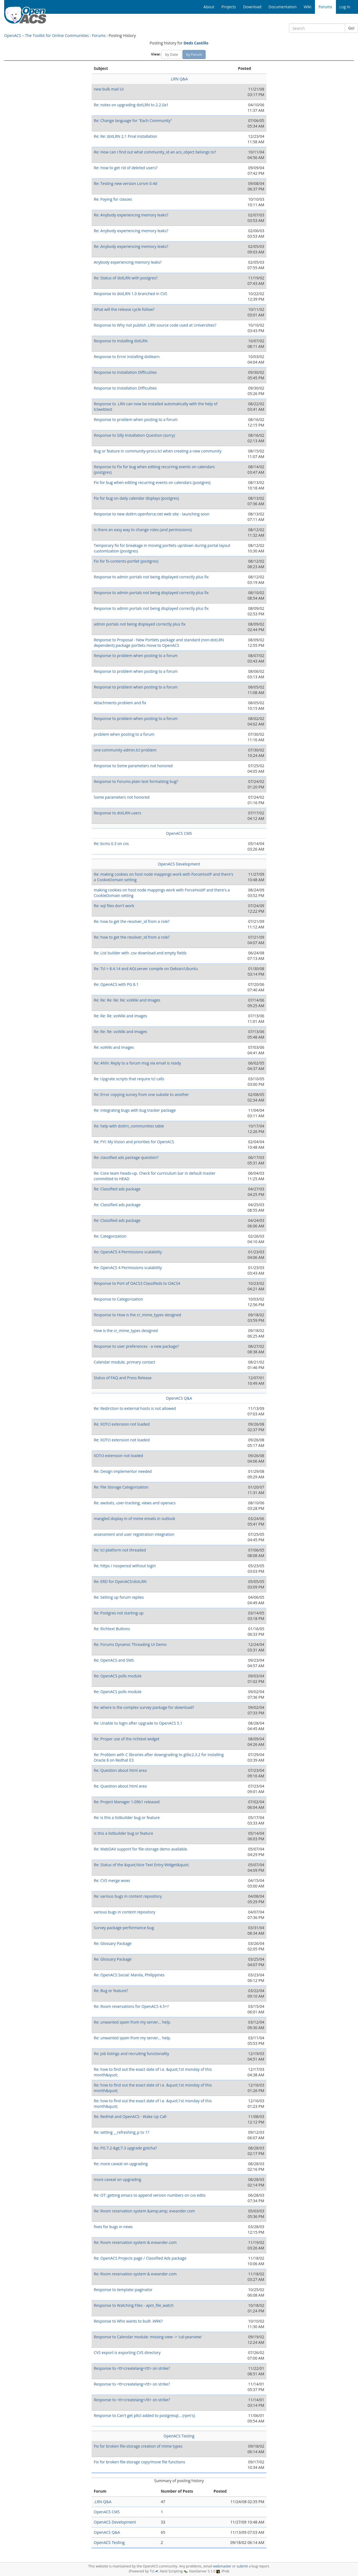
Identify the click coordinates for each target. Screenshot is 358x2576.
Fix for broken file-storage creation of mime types (138, 2446)
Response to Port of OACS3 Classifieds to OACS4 (137, 1283)
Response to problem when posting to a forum (136, 419)
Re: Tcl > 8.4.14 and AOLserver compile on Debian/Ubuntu (146, 968)
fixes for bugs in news (113, 2226)
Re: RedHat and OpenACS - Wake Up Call (130, 2116)
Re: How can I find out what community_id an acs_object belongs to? (155, 152)
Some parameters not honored (122, 797)
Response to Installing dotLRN (121, 340)
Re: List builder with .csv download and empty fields (140, 952)
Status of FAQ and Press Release (123, 1377)
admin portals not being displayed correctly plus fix (139, 624)
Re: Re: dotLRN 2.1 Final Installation (125, 136)
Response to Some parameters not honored (133, 765)
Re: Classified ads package (117, 1189)
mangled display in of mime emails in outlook (134, 1518)
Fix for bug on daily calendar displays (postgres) (136, 498)
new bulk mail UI (109, 89)
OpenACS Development (179, 864)
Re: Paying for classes (113, 199)
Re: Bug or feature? (111, 1990)
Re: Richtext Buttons (112, 1628)
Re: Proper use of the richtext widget (127, 1738)
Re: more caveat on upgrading (121, 2163)
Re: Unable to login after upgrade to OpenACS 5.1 (138, 1723)
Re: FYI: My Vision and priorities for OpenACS (134, 1141)
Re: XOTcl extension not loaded (122, 1424)
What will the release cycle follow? (124, 309)
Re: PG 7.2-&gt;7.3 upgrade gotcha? (125, 2148)
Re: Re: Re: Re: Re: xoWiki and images (127, 1000)
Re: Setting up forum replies (119, 1597)
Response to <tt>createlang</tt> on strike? (132, 2368)
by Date (171, 54)
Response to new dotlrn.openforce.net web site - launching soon (152, 514)
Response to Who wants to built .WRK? (128, 2321)
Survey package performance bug (124, 1927)
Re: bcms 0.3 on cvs (111, 843)
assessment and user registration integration (134, 1534)
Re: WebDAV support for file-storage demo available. (141, 1849)
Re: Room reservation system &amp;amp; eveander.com (144, 2211)
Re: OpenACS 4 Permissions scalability (128, 1251)
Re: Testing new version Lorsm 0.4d (125, 183)
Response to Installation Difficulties (125, 372)
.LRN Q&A (179, 78)
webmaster (222, 2566)
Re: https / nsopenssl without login (125, 1565)
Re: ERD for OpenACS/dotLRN (120, 1581)
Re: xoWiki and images (114, 1047)
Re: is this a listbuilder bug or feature (127, 1817)
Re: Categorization (110, 1236)
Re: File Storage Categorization (121, 1487)
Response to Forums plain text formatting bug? (136, 781)
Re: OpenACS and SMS (114, 1660)
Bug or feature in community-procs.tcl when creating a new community (158, 451)
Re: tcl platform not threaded (120, 1550)
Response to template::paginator (123, 2289)
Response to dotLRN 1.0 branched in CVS (130, 293)
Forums (99, 35)
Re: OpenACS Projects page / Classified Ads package (140, 2258)
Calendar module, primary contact (124, 1362)
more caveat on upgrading (117, 2179)
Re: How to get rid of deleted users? (126, 167)
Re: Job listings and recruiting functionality (131, 2053)
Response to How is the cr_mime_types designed (137, 1314)
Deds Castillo (196, 43)
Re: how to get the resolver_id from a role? (132, 921)
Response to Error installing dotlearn (127, 356)
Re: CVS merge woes (112, 1880)
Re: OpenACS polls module (118, 1675)
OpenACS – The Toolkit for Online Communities (46, 35)
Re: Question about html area (120, 1770)
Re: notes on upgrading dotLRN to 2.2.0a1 (131, 104)
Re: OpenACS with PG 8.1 (116, 984)
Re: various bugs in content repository (128, 1896)
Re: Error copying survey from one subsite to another (141, 1094)
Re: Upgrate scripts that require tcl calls (129, 1078)
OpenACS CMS (179, 833)
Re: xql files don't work (114, 905)
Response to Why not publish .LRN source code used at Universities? (155, 325)
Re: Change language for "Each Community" (133, 120)
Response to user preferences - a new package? (136, 1346)
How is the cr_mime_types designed (126, 1330)
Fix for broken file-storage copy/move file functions (139, 2461)
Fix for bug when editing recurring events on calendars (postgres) (152, 482)
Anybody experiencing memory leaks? (128, 262)
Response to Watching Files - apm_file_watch (134, 2305)
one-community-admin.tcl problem (125, 750)
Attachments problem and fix (120, 702)
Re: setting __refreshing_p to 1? (121, 2132)
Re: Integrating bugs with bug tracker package (135, 1110)
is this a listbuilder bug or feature (123, 1833)
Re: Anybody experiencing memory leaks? (131, 215)
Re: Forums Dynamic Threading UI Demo (130, 1644)
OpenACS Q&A (179, 1398)
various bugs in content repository (124, 1912)
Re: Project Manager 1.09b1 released (127, 1801)
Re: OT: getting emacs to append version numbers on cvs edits (150, 2195)
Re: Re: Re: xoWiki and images (120, 1015)
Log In (345, 6)
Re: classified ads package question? (126, 1157)
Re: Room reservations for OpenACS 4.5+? (131, 2006)
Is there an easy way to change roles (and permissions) (143, 529)
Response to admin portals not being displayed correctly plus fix (151, 576)
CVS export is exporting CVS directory (127, 2352)
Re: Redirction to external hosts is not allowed (135, 1408)
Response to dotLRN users (117, 813)
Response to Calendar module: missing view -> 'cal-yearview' (148, 2336)
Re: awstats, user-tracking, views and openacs (135, 1502)
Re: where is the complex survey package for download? (144, 1707)
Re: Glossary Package (113, 1943)
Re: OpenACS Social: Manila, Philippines (129, 1974)
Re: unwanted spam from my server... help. (132, 2022)
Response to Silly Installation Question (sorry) (134, 435)
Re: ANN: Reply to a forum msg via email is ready (137, 1063)
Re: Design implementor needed (123, 1471)
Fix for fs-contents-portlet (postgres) (126, 561)
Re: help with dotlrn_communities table (129, 1126)
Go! (351, 28)
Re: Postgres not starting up (119, 1613)
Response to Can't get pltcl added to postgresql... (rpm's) (144, 2415)
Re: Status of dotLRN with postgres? (126, 277)
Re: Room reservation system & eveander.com (135, 2242)
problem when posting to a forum (124, 734)
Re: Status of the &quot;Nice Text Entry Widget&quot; (141, 1864)
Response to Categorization (118, 1299)
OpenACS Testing (179, 2436)
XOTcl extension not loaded (118, 1455)
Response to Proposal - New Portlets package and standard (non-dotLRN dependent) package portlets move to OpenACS (159, 642)
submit (242, 2566)
